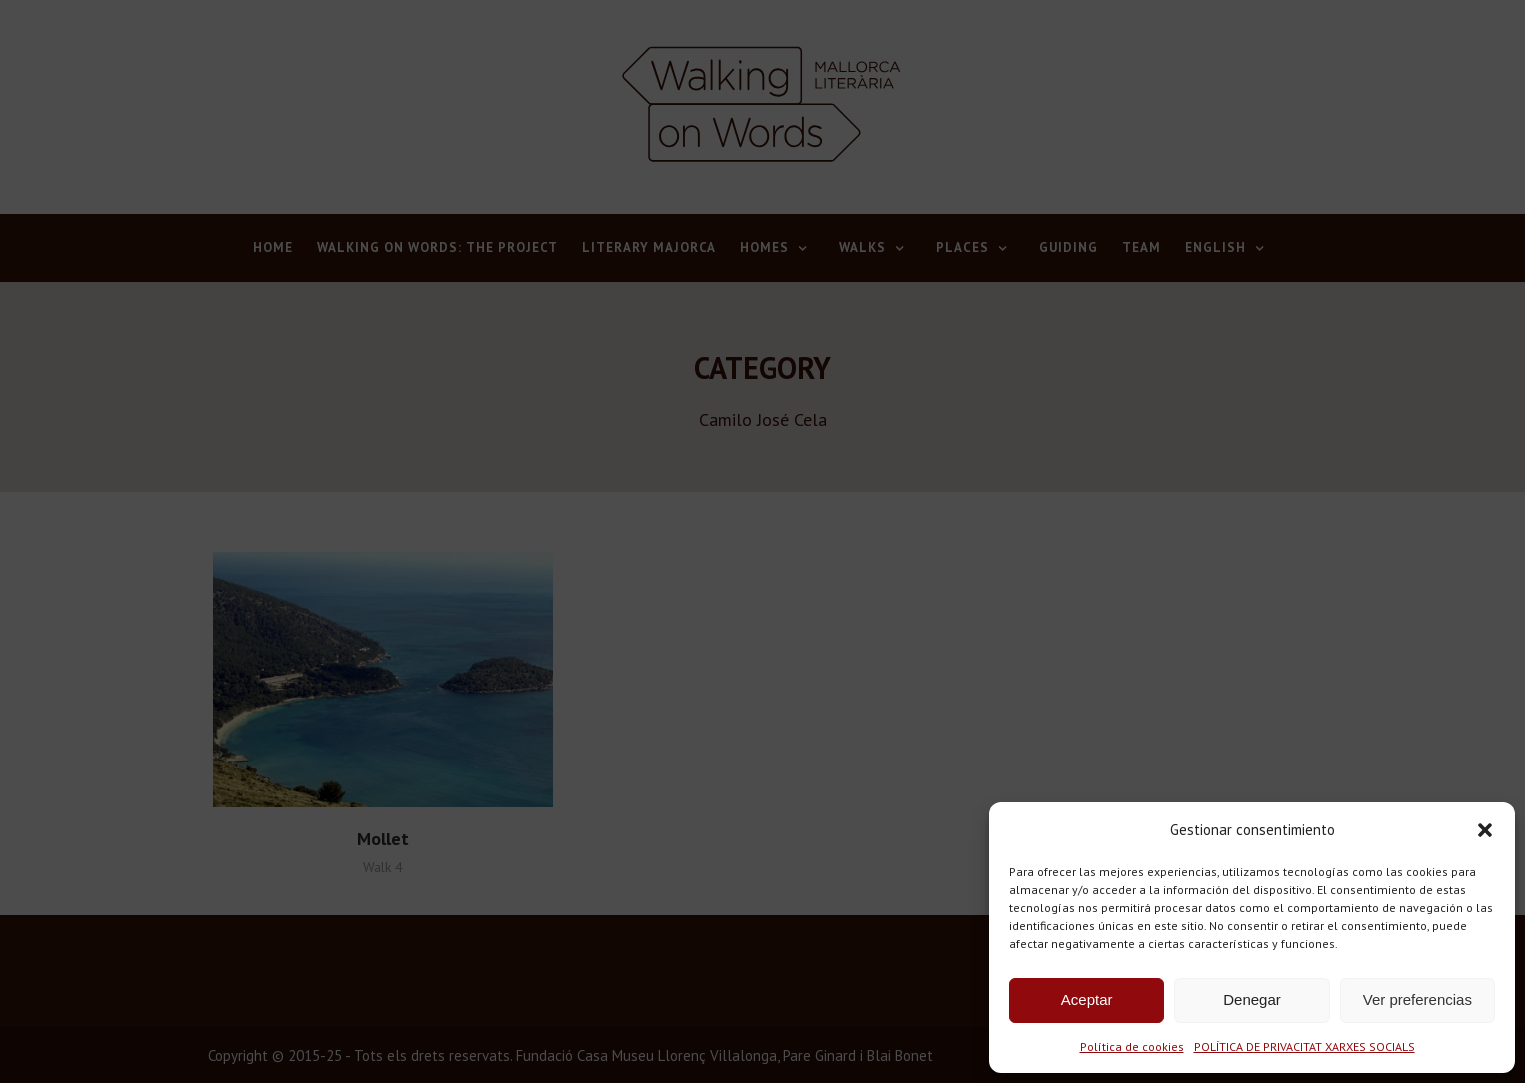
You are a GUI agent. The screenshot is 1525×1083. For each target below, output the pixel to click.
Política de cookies (1132, 1046)
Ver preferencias (1417, 999)
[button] (1485, 830)
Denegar (1252, 999)
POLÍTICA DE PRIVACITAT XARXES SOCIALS (1304, 1046)
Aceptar (1087, 999)
